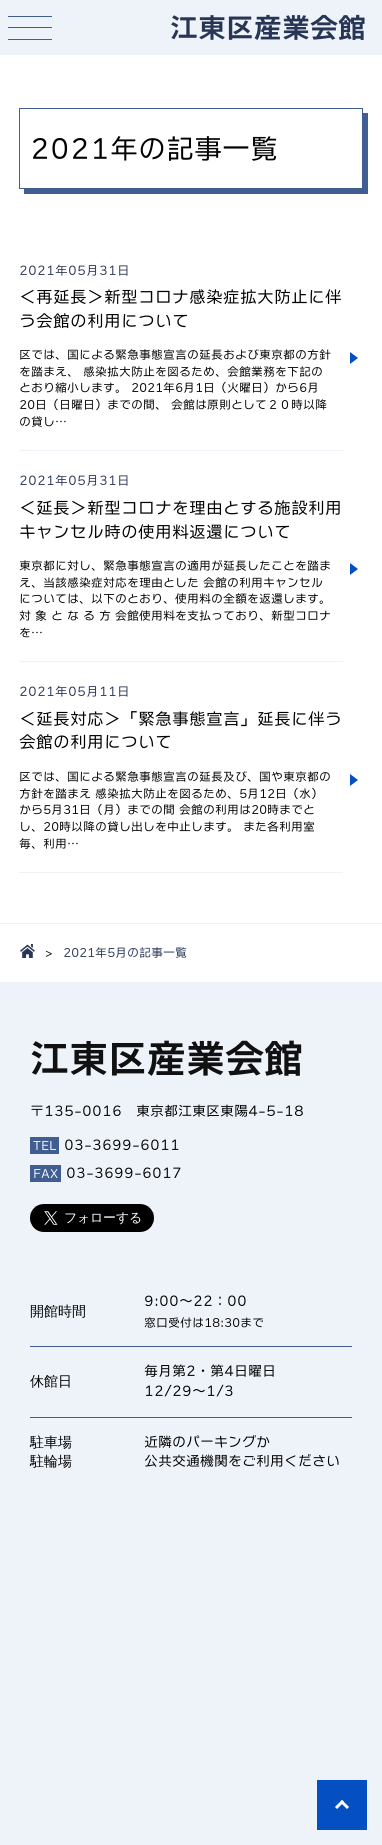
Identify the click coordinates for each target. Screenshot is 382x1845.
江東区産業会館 (268, 27)
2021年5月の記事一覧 (125, 952)
